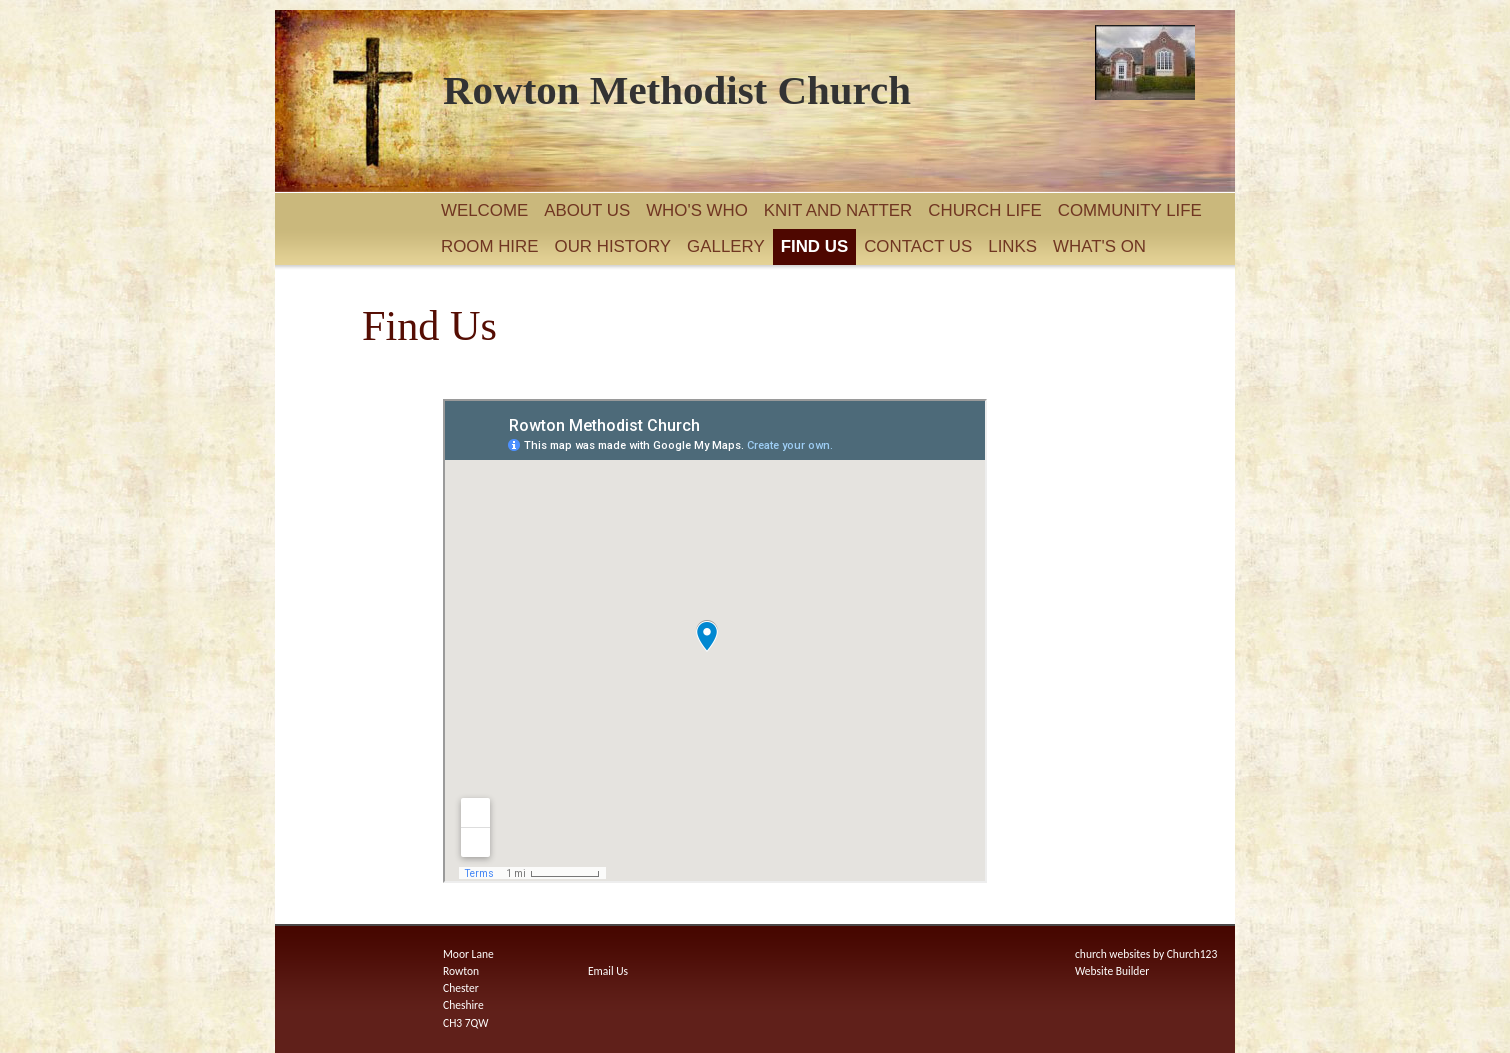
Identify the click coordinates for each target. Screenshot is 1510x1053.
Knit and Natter (838, 210)
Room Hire (490, 246)
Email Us (608, 971)
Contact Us (918, 246)
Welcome (484, 210)
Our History (613, 246)
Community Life (1130, 210)
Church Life (984, 210)
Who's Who (697, 210)
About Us (587, 210)
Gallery (726, 246)
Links (1012, 246)
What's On (1099, 246)
